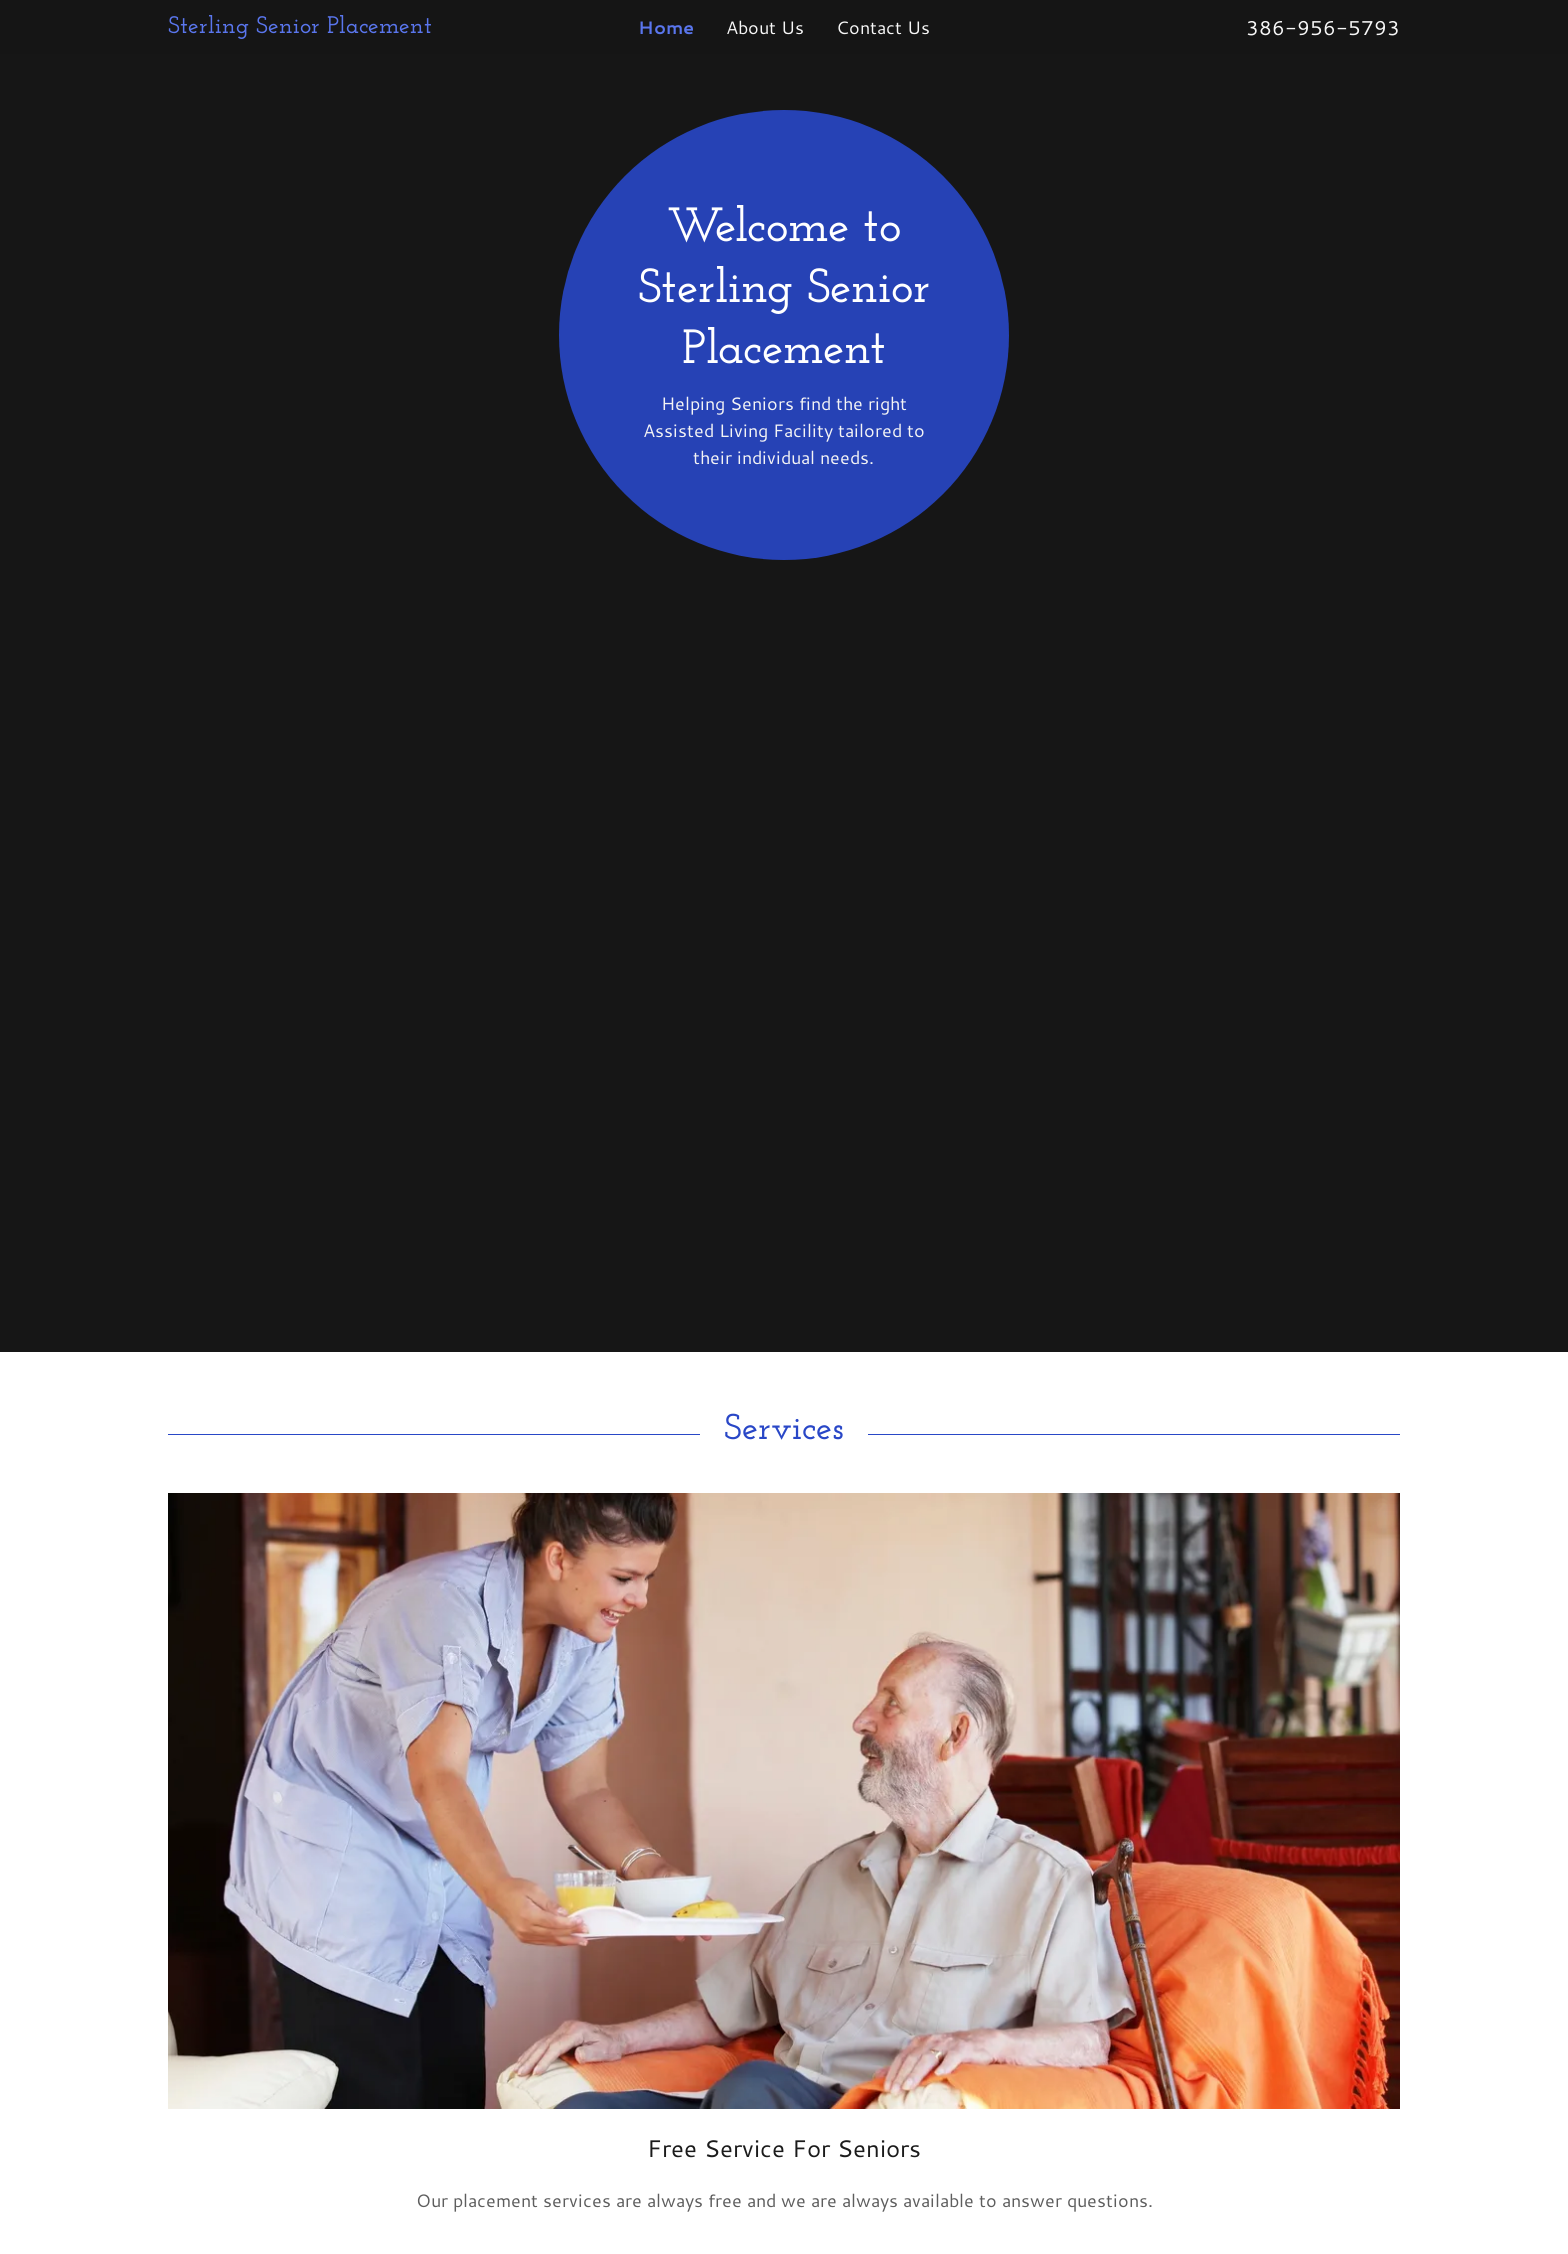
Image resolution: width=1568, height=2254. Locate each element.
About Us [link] (765, 27)
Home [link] (666, 27)
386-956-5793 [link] (1323, 27)
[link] (322, 26)
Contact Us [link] (883, 27)
